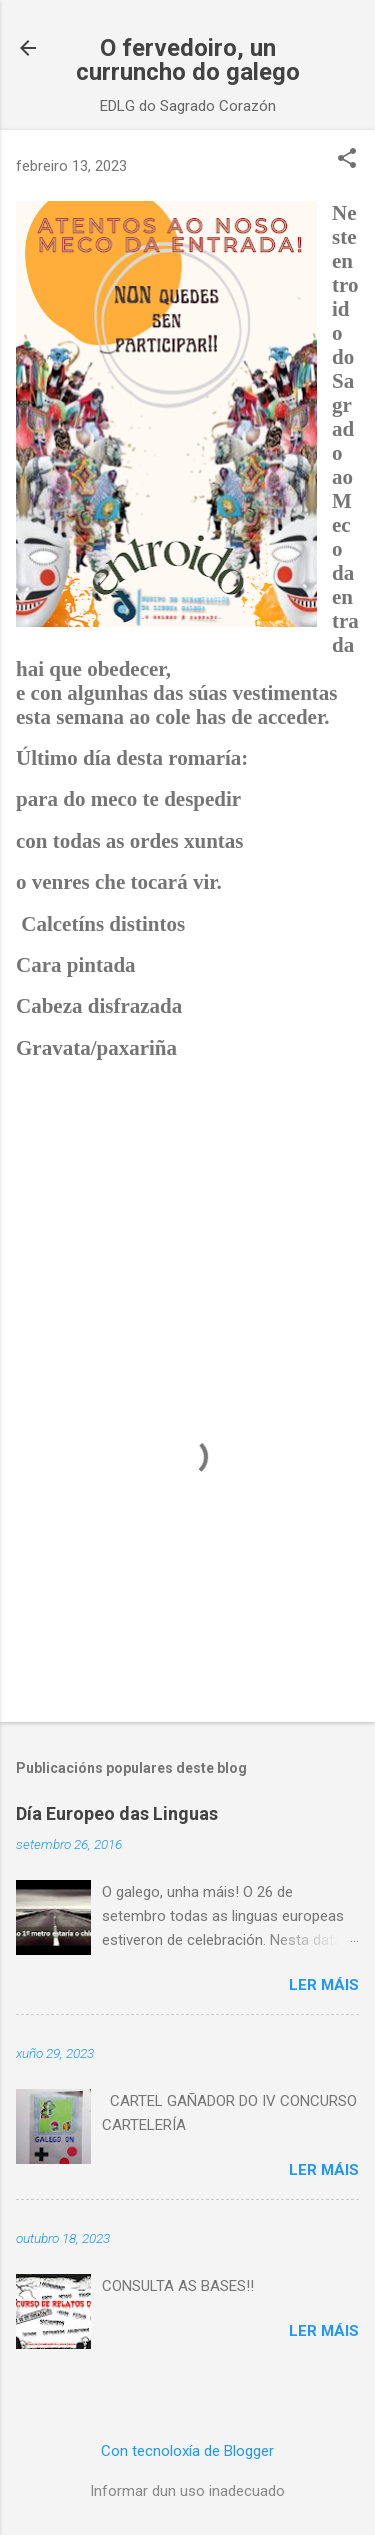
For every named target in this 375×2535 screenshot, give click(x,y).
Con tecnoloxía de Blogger (187, 2451)
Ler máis (324, 1985)
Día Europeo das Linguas (117, 1813)
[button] (347, 160)
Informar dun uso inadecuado (187, 2491)
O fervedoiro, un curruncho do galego (188, 60)
